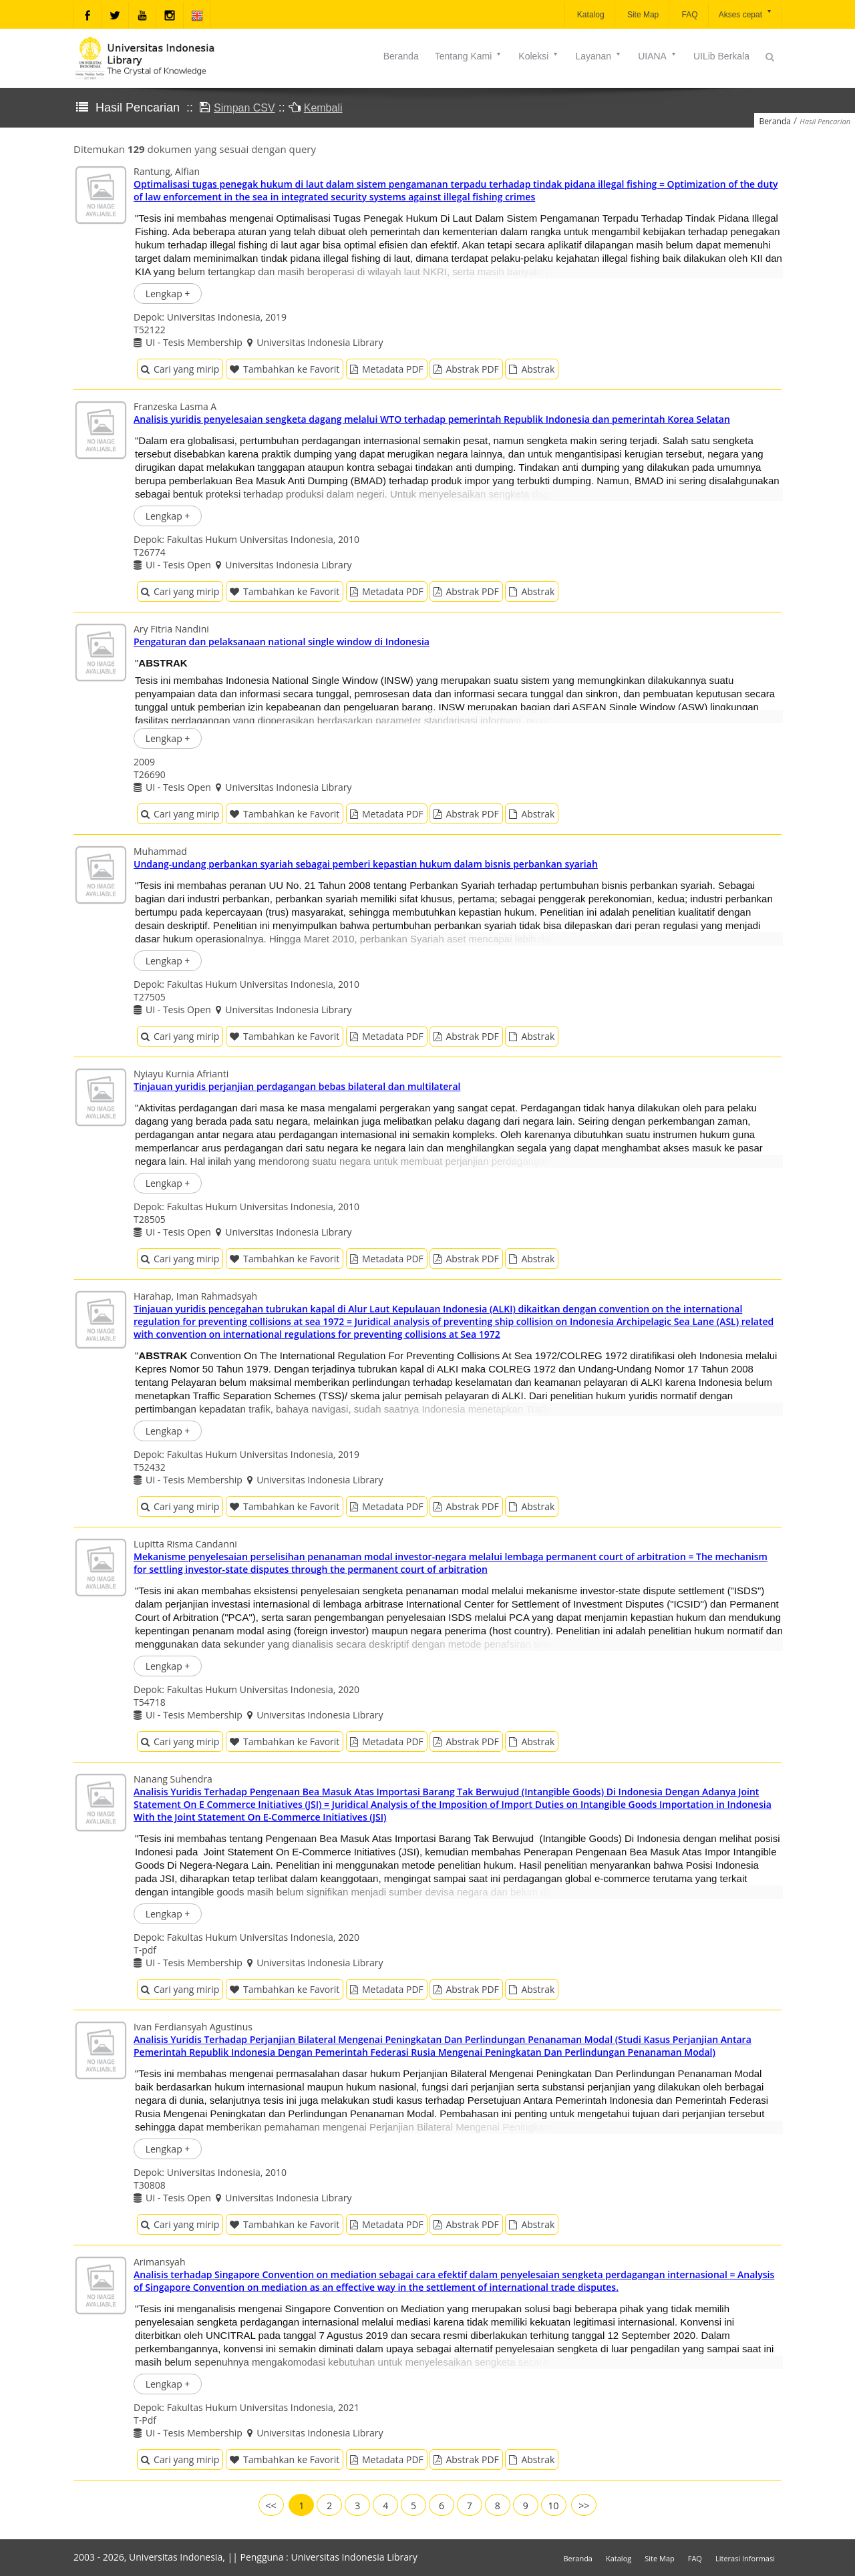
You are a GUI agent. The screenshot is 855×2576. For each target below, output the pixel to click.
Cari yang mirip (180, 369)
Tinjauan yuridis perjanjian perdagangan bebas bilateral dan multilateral (297, 1086)
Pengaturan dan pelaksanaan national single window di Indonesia (282, 641)
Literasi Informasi (745, 2558)
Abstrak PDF (466, 369)
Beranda (401, 56)
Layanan (598, 56)
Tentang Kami (469, 56)
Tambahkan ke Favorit (284, 369)
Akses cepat (746, 13)
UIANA (657, 56)
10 (553, 2505)
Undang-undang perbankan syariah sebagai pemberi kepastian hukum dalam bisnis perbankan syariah (366, 864)
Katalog (590, 14)
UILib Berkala (721, 56)
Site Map (642, 14)
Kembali (323, 108)
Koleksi (538, 56)
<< (271, 2505)
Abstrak (531, 369)
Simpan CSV (244, 108)
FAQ (688, 14)
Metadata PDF (386, 369)
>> (583, 2505)
